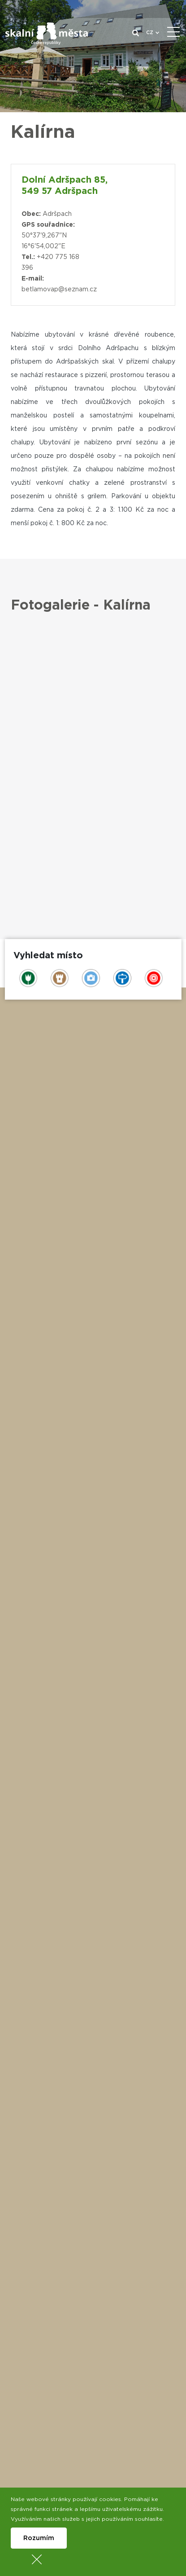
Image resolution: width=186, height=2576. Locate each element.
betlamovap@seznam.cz (59, 289)
